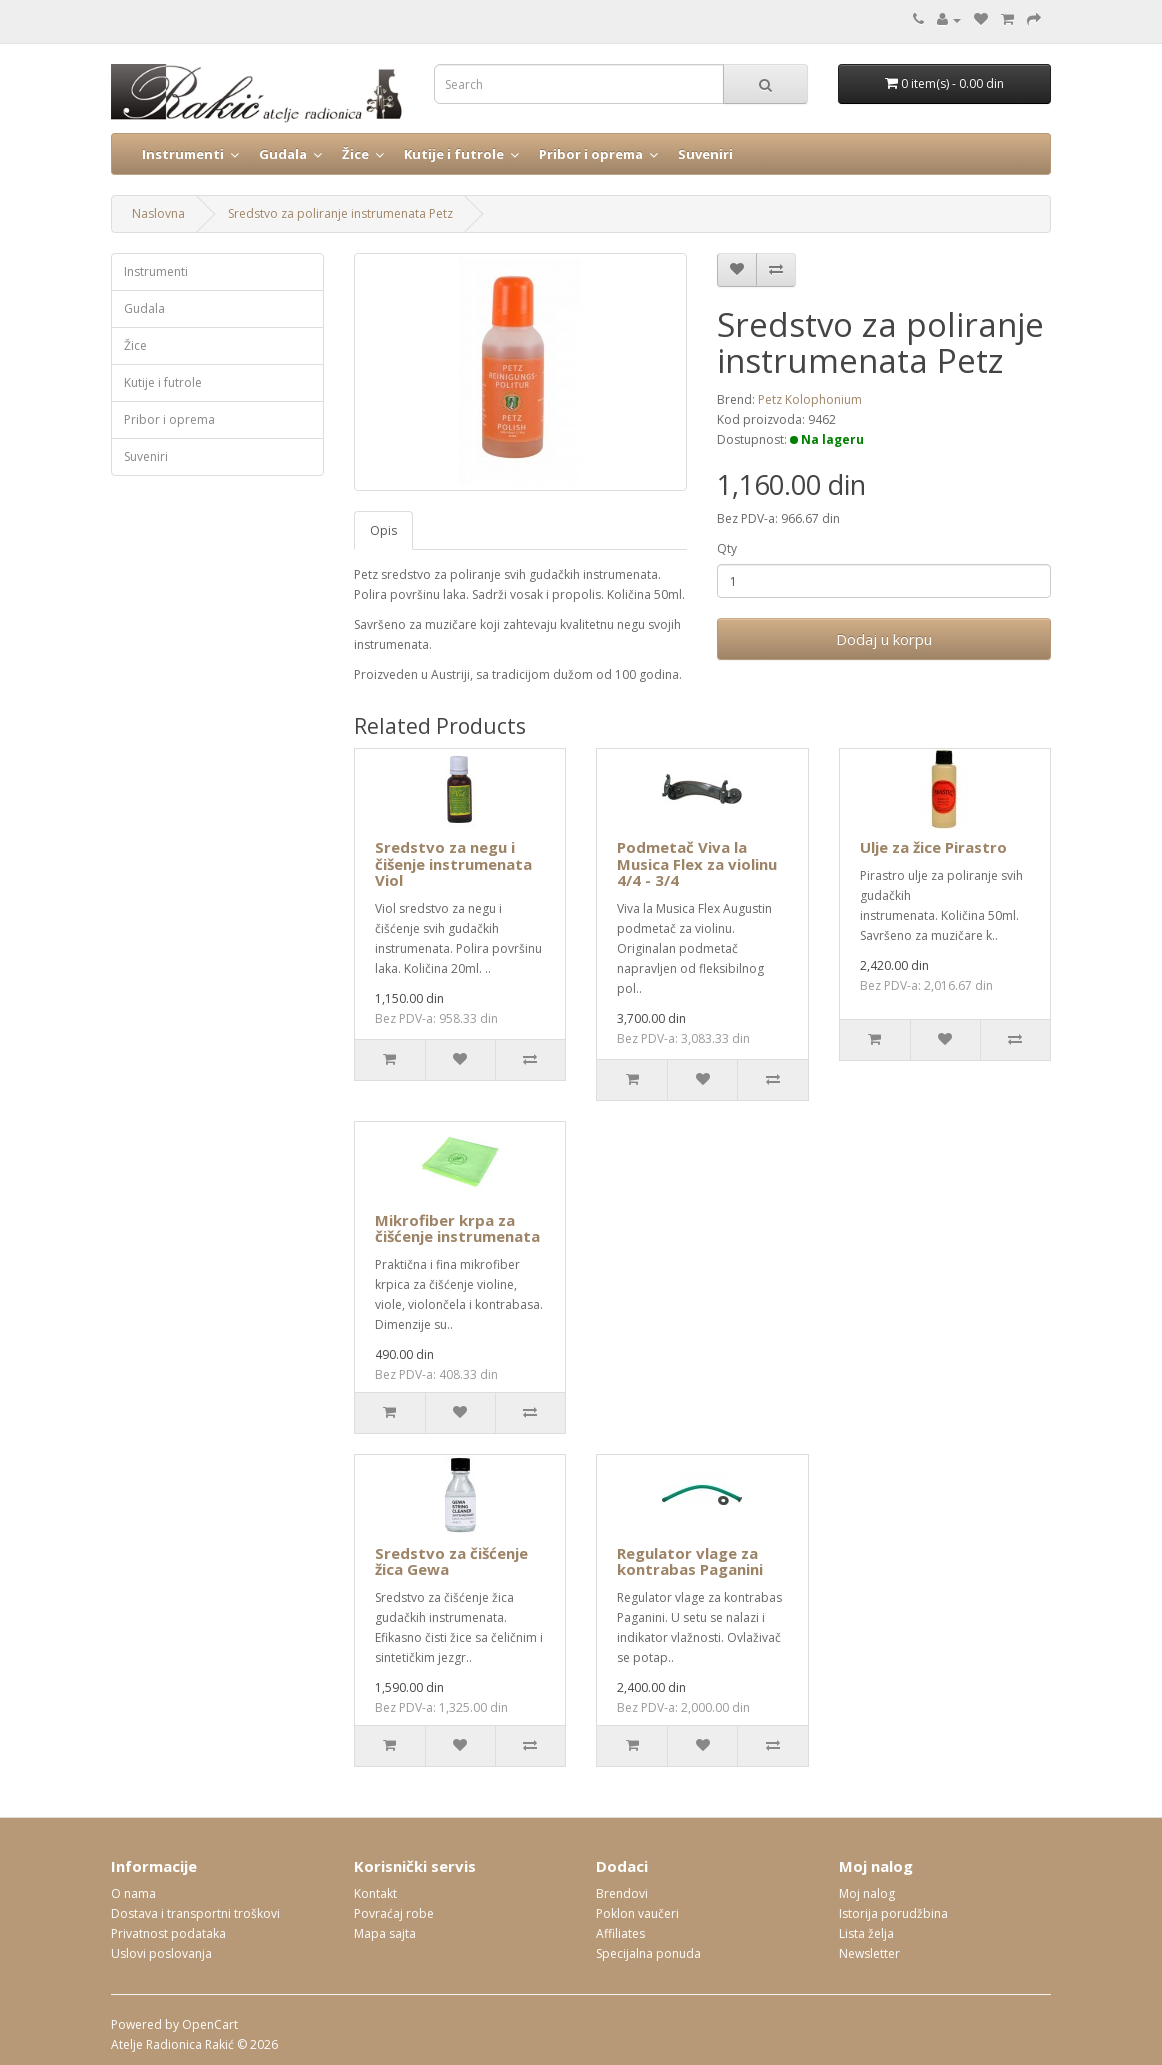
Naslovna (158, 213)
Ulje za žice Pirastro (933, 847)
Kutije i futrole (454, 154)
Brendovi (622, 1893)
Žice (355, 154)
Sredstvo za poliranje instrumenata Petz (340, 213)
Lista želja (866, 1933)
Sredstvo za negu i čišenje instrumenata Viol (453, 863)
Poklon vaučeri (637, 1913)
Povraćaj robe (394, 1913)
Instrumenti (183, 154)
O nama (133, 1893)
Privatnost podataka (168, 1933)
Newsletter (869, 1953)
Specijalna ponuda (648, 1953)
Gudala (283, 154)
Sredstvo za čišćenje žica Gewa (451, 1561)
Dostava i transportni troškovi (195, 1913)
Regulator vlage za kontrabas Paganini (690, 1561)
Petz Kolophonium (810, 399)
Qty (727, 548)
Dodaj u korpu (884, 639)
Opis (383, 530)
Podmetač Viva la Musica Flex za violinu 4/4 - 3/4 (697, 863)
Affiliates (620, 1933)
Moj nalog (867, 1893)
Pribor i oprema (591, 154)
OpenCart (210, 2024)
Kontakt (375, 1893)
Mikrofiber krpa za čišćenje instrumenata (457, 1228)
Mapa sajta (385, 1933)
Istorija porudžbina (893, 1913)
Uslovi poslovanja (161, 1953)
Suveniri (705, 154)
